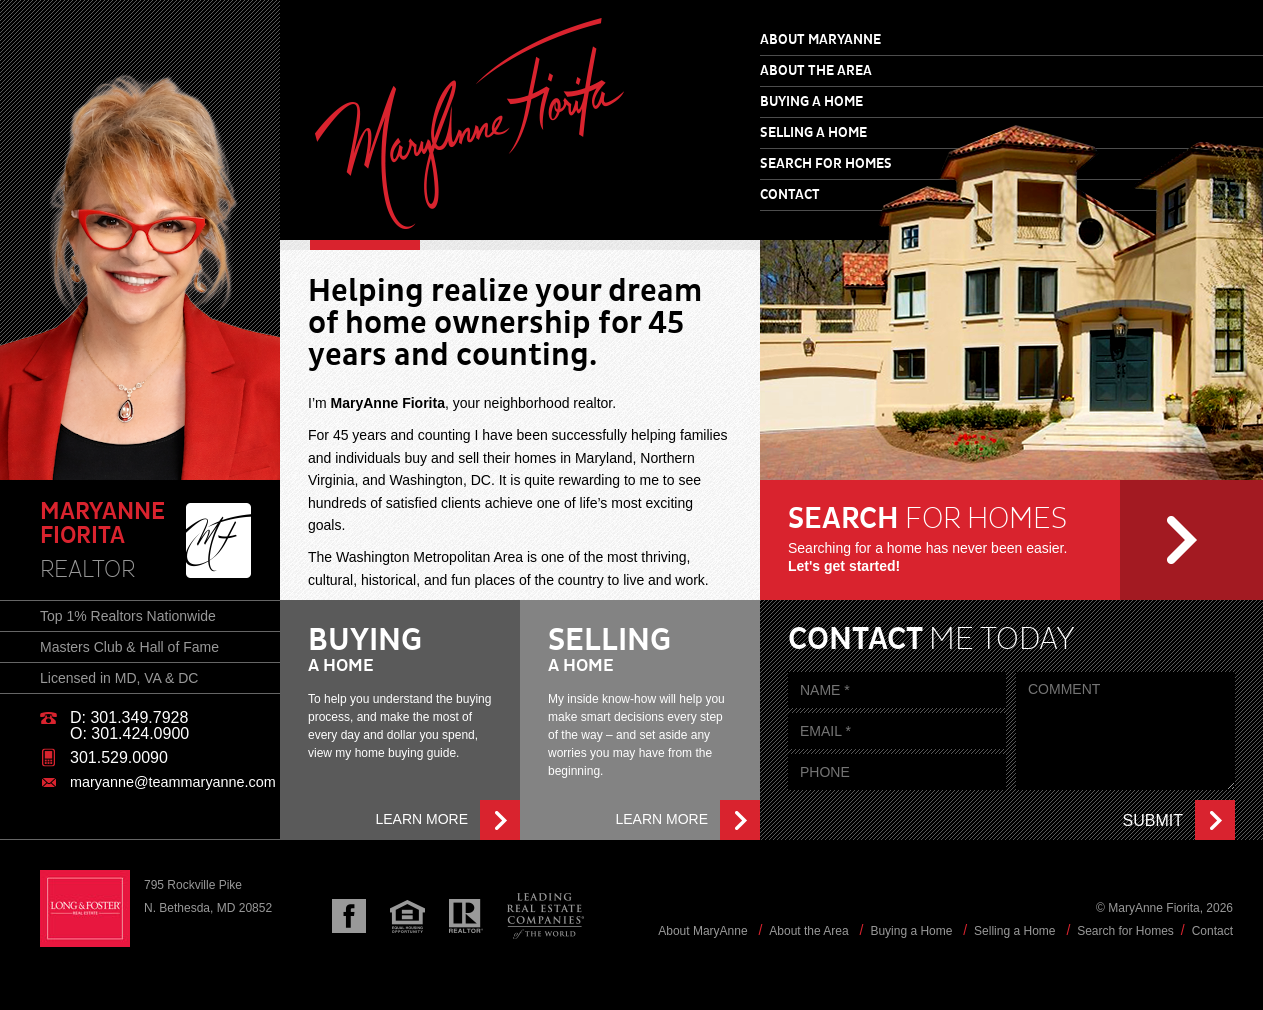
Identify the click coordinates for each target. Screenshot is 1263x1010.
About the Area (816, 71)
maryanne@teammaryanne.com (173, 782)
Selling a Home (813, 133)
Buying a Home (811, 102)
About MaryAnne (820, 40)
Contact (790, 195)
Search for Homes (826, 164)
